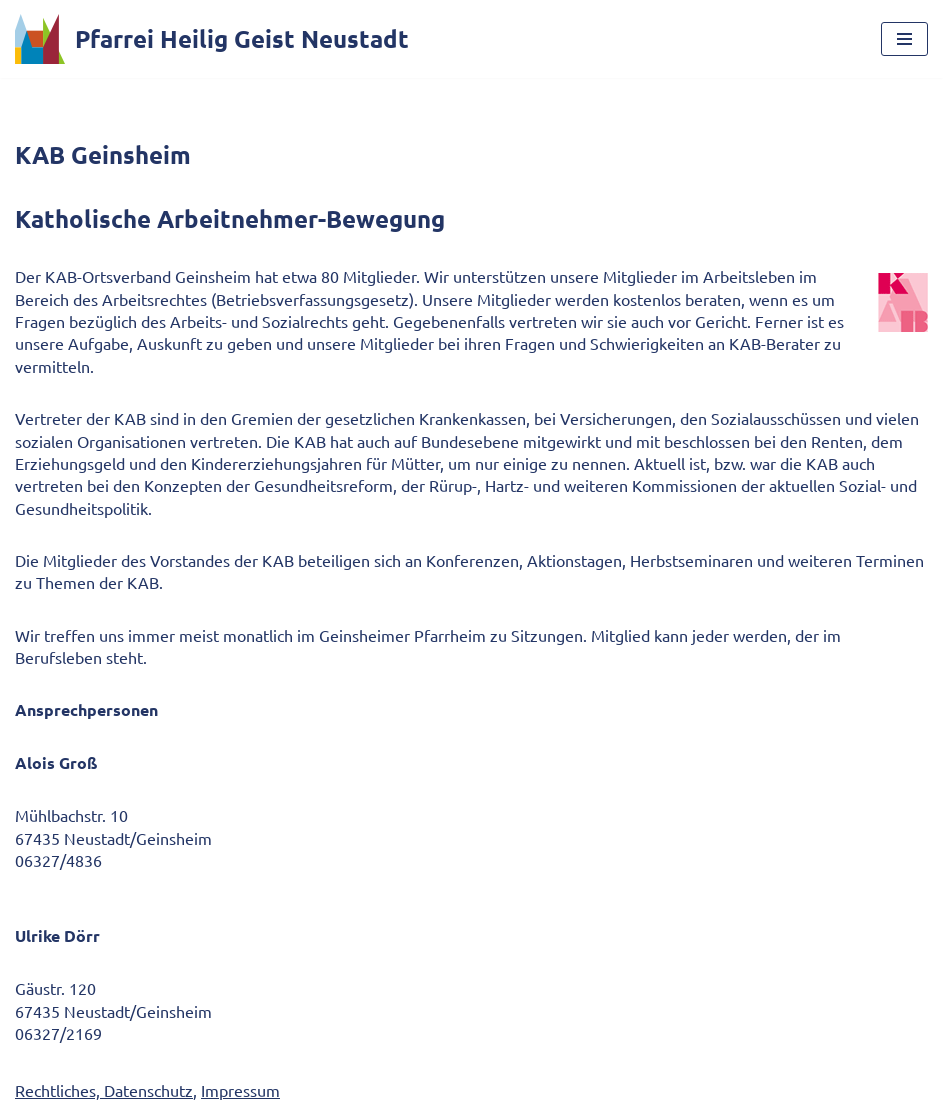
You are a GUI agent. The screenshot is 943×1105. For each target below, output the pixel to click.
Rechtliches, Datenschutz (104, 1090)
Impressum (240, 1090)
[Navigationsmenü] (904, 39)
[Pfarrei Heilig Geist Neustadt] (212, 39)
